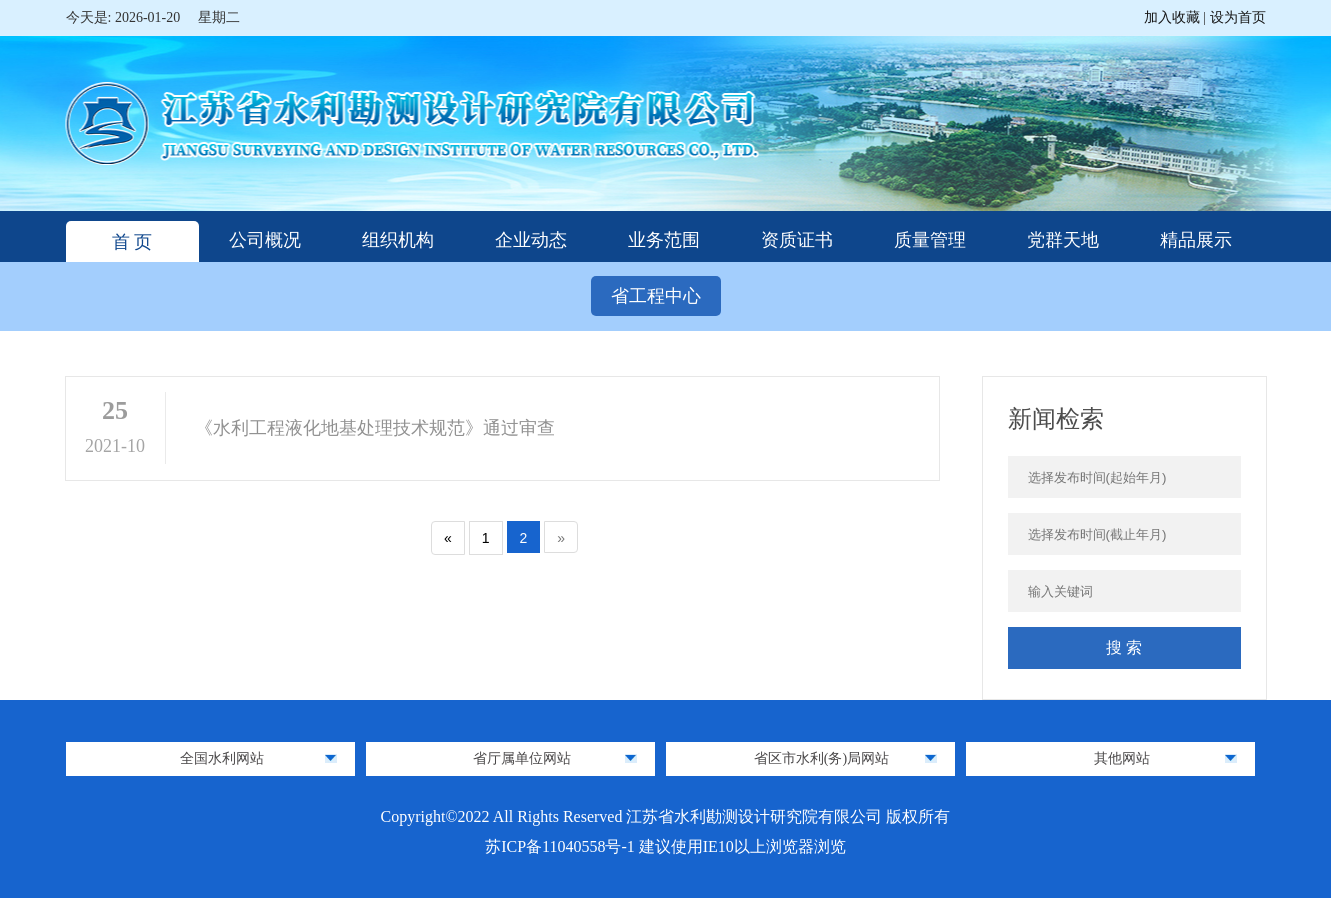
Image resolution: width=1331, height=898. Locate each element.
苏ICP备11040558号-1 (562, 846)
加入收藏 (1174, 17)
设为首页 (1238, 17)
